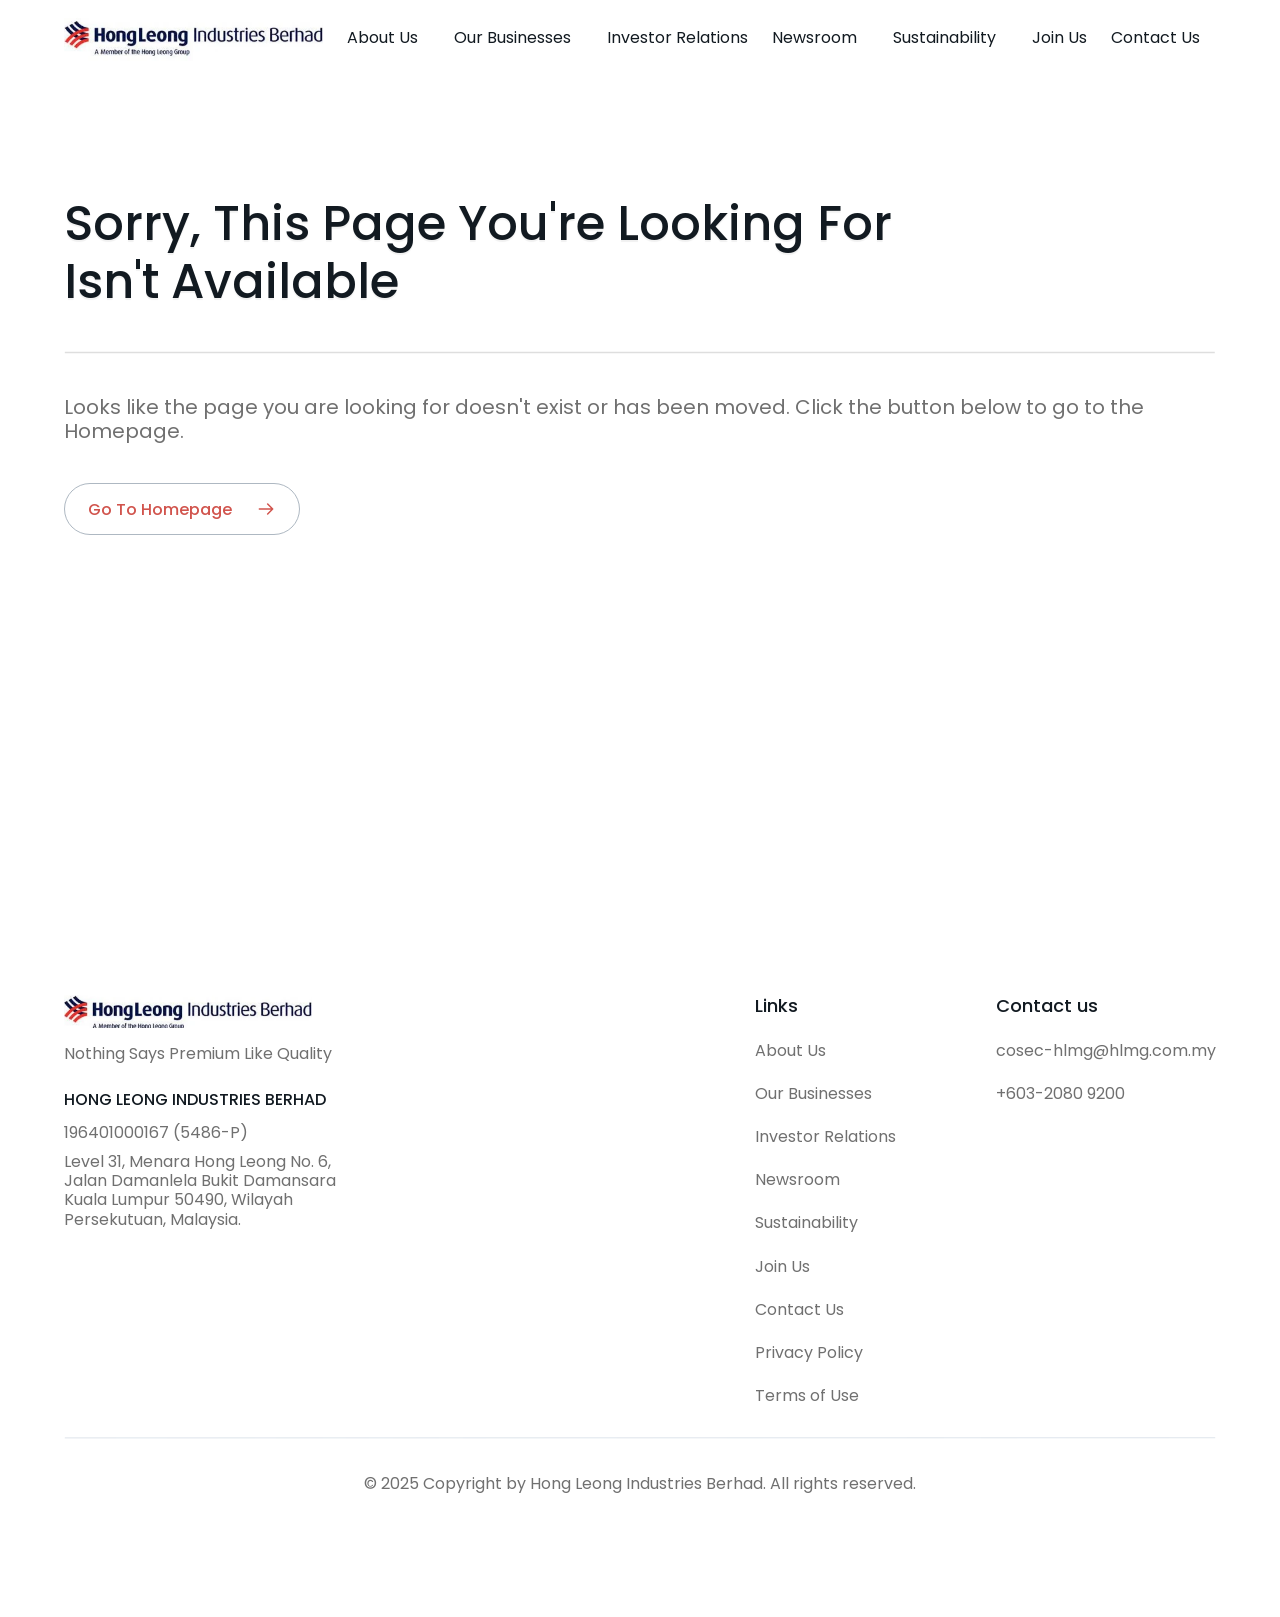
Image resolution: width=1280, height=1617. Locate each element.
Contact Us (799, 1309)
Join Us (782, 1266)
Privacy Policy (809, 1352)
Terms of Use (807, 1395)
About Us (790, 1050)
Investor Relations (825, 1136)
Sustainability (806, 1222)
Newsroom (797, 1179)
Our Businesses (813, 1093)
